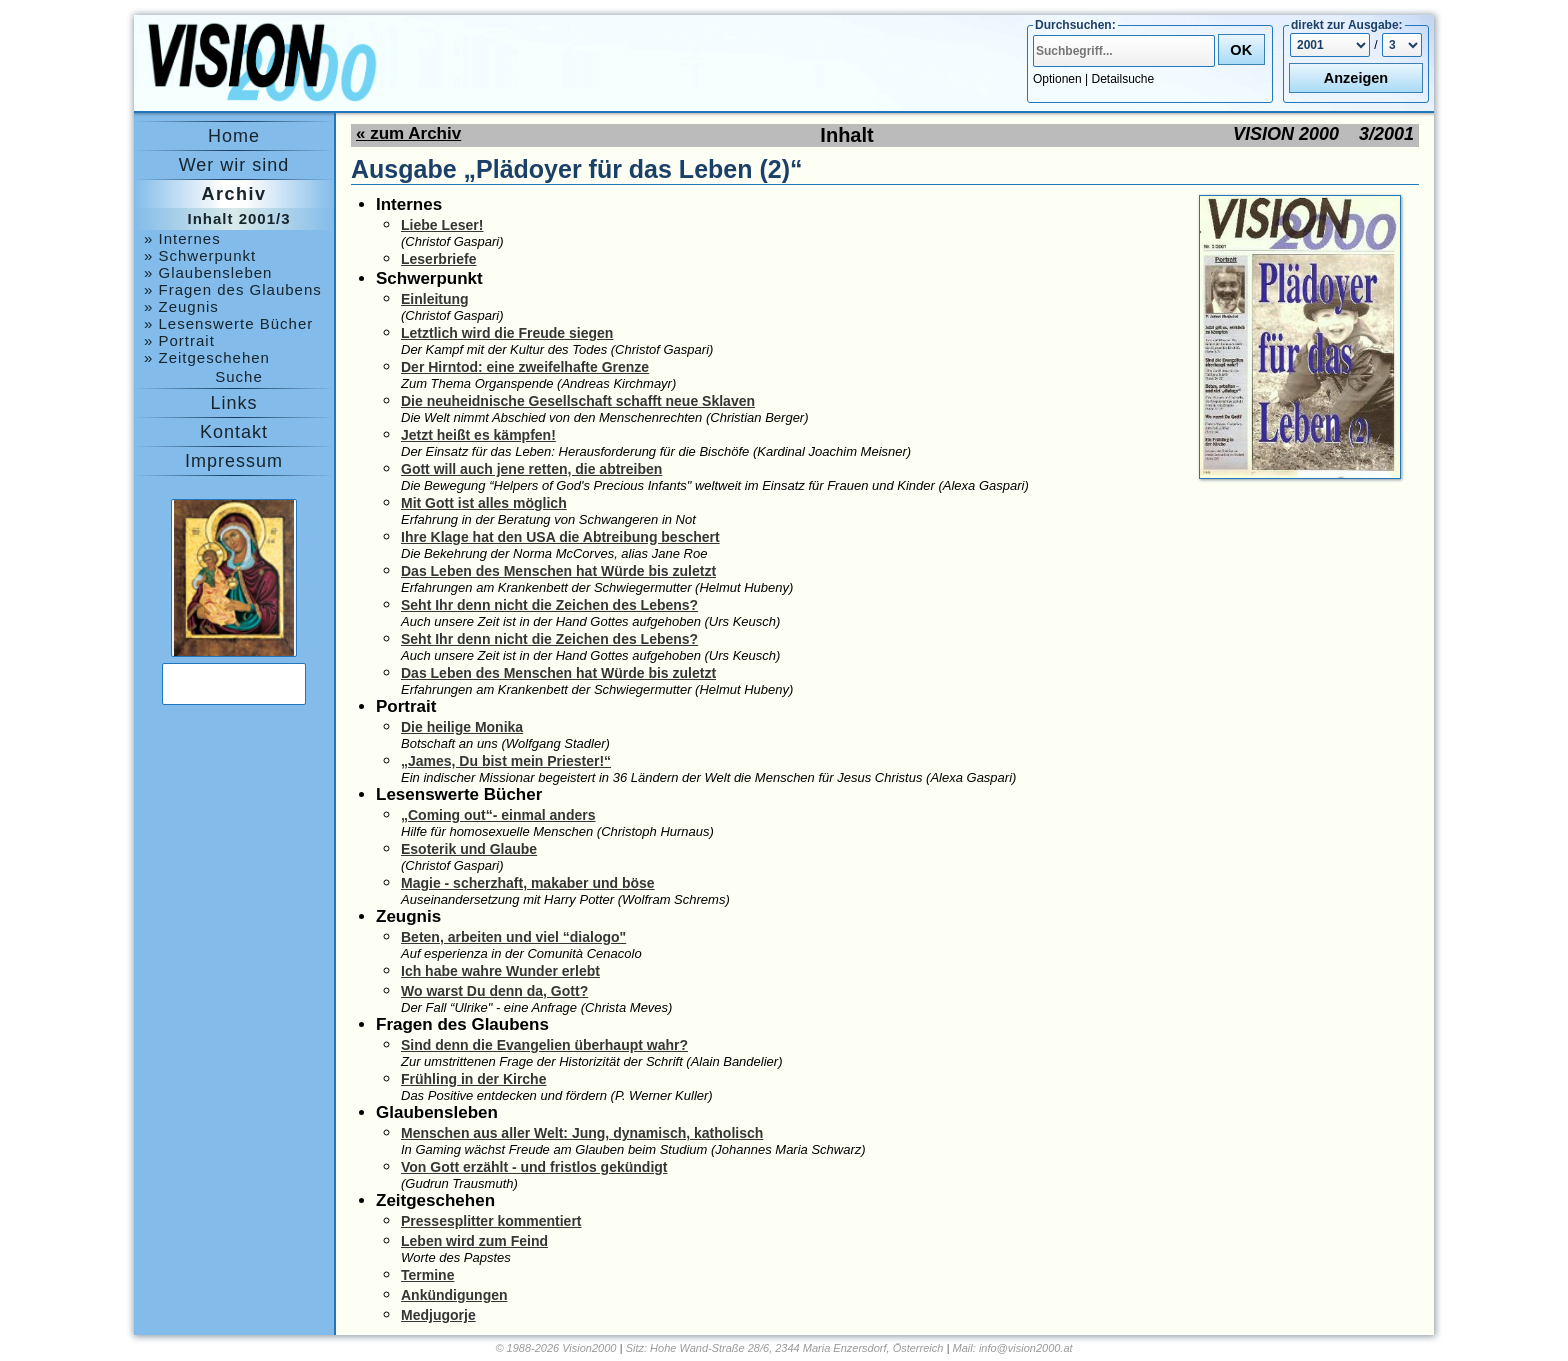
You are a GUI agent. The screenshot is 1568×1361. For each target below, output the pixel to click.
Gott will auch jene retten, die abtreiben (531, 469)
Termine (427, 1275)
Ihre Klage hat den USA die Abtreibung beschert (560, 537)
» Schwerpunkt (200, 255)
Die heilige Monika (462, 727)
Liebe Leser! (442, 225)
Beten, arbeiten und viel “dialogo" (513, 937)
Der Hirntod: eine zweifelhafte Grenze (525, 367)
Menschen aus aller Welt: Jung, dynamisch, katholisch (582, 1133)
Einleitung (435, 299)
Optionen (1057, 79)
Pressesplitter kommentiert (491, 1221)
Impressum (234, 461)
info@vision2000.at (1026, 1348)
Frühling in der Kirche (473, 1079)
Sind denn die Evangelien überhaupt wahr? (544, 1045)
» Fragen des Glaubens (233, 289)
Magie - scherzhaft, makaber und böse (528, 883)
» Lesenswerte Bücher (228, 323)
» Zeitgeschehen (207, 357)
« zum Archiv (408, 133)
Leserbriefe (438, 259)
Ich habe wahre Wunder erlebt (500, 971)
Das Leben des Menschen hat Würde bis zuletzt (558, 571)
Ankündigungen (454, 1295)
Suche (239, 376)
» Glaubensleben (208, 272)
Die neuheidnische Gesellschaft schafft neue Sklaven (578, 401)
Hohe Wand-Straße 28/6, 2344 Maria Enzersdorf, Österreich (796, 1348)
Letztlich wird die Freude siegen (507, 333)
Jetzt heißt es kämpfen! (478, 435)
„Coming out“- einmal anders (498, 815)
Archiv (233, 194)
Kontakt (234, 432)
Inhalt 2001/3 (238, 218)
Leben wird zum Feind (474, 1241)
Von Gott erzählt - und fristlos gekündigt (534, 1167)
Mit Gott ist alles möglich (484, 503)
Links (233, 403)
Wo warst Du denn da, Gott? (494, 991)
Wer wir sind (234, 165)
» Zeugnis (181, 306)
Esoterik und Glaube (469, 849)
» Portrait (179, 340)
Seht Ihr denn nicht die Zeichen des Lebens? (549, 605)
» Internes (182, 238)
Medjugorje (438, 1315)
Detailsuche (1123, 79)
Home (234, 136)
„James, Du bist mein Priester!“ (506, 761)
